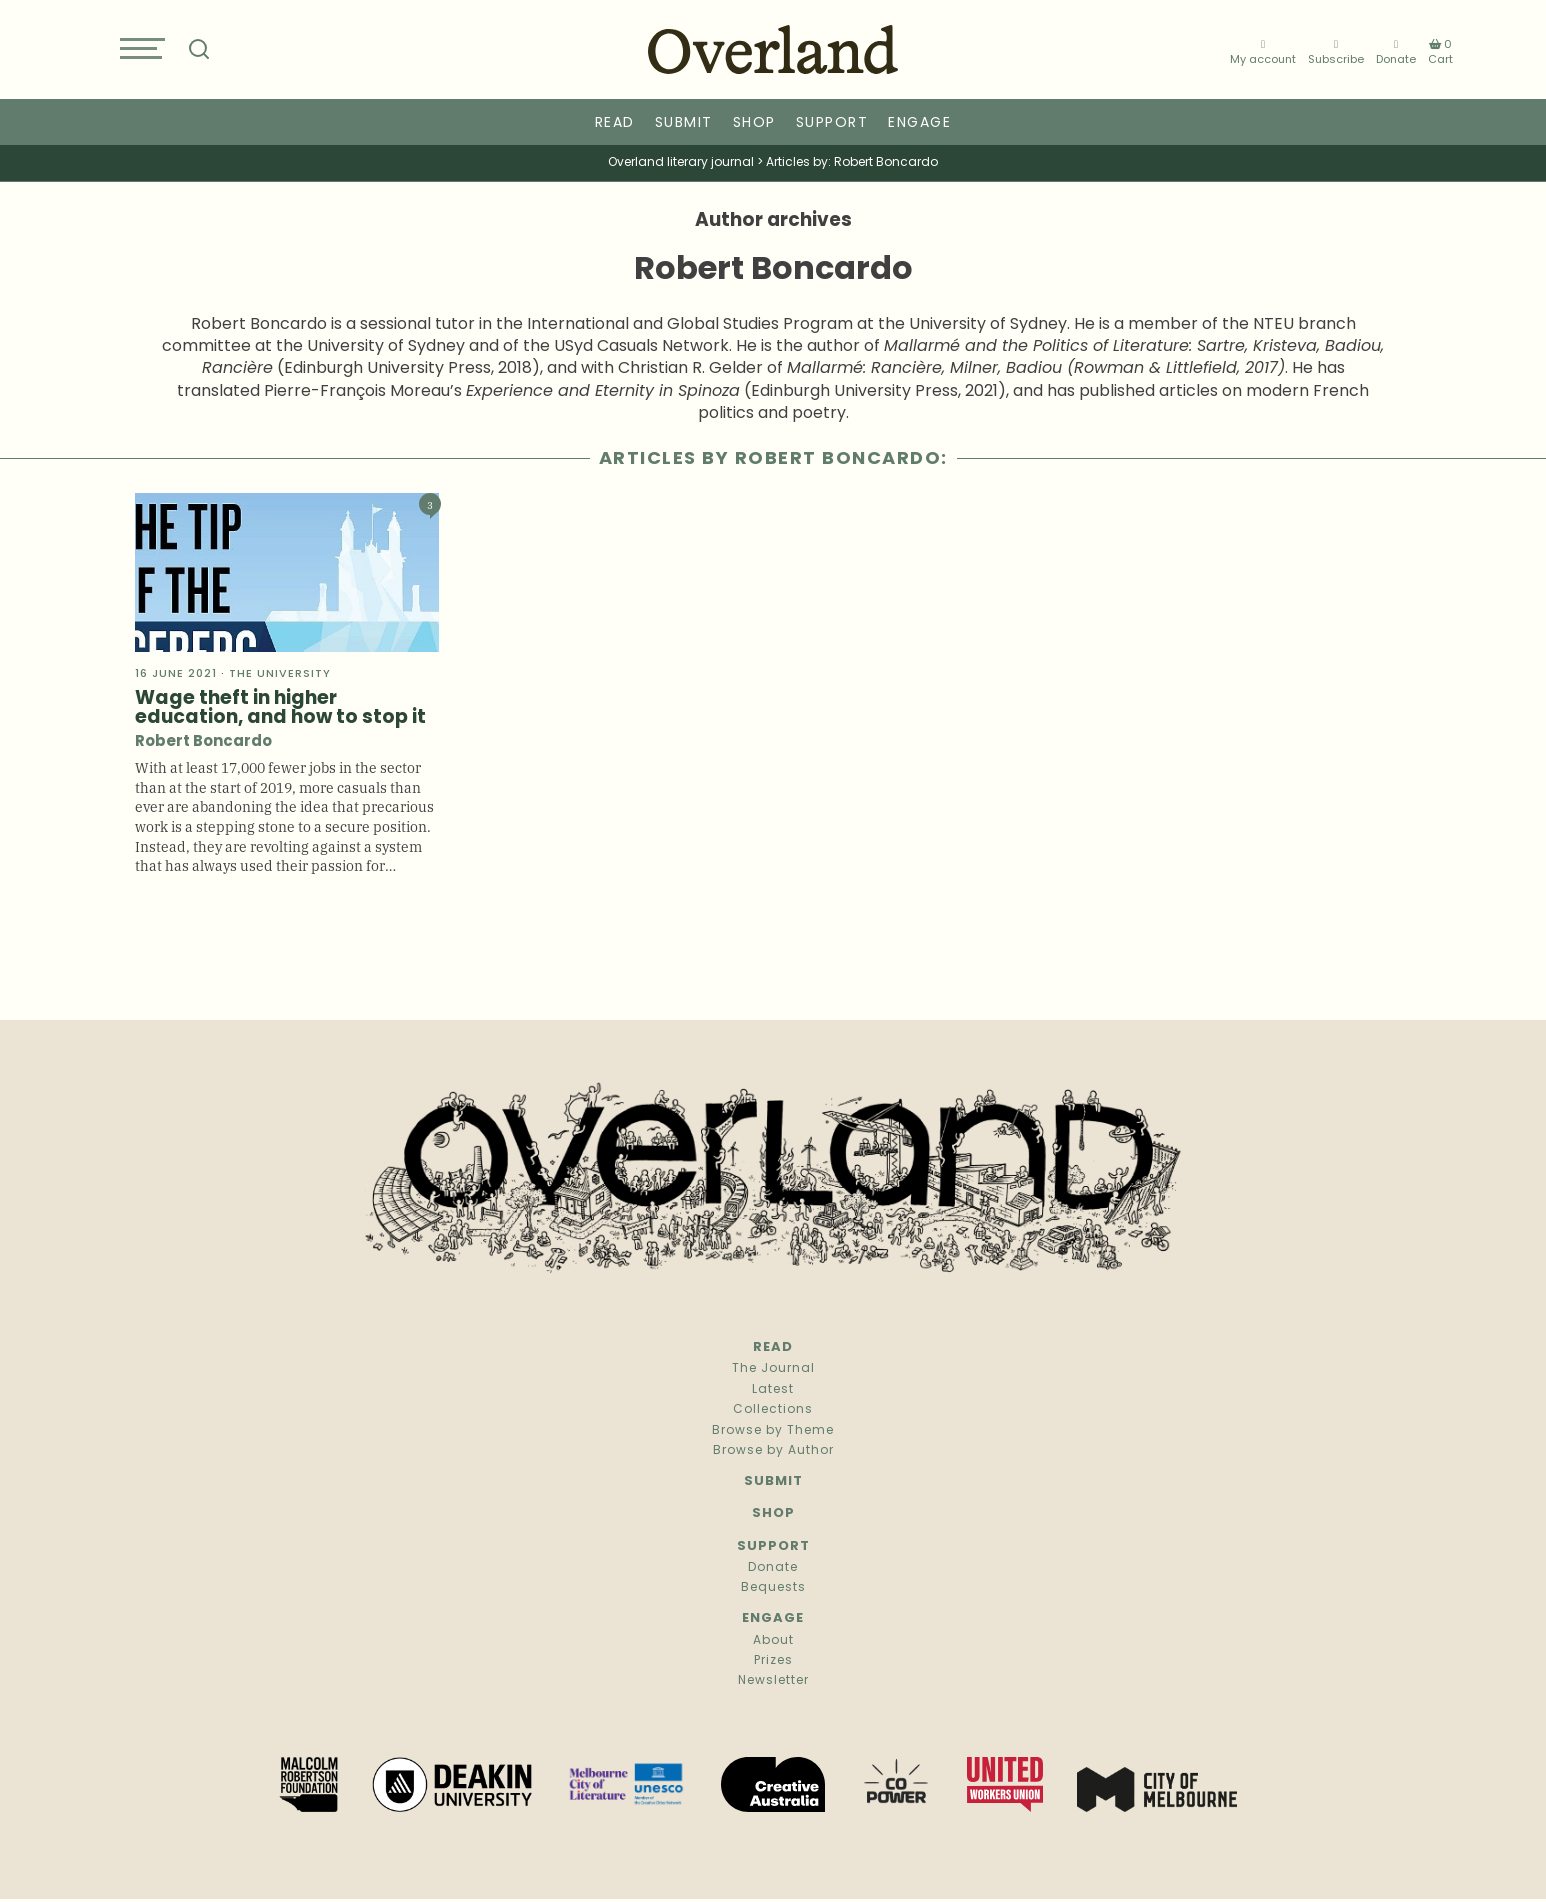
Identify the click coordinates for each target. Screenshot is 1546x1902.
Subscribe (1336, 52)
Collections (773, 1410)
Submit (684, 123)
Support (832, 123)
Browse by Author (773, 1451)
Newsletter (773, 1681)
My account (1263, 52)
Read (615, 123)
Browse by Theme (773, 1431)
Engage (919, 123)
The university (280, 674)
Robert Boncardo (203, 742)
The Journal (773, 1369)
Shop (754, 123)
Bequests (773, 1588)
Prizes (773, 1661)
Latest (773, 1390)
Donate (1396, 52)
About (773, 1641)
